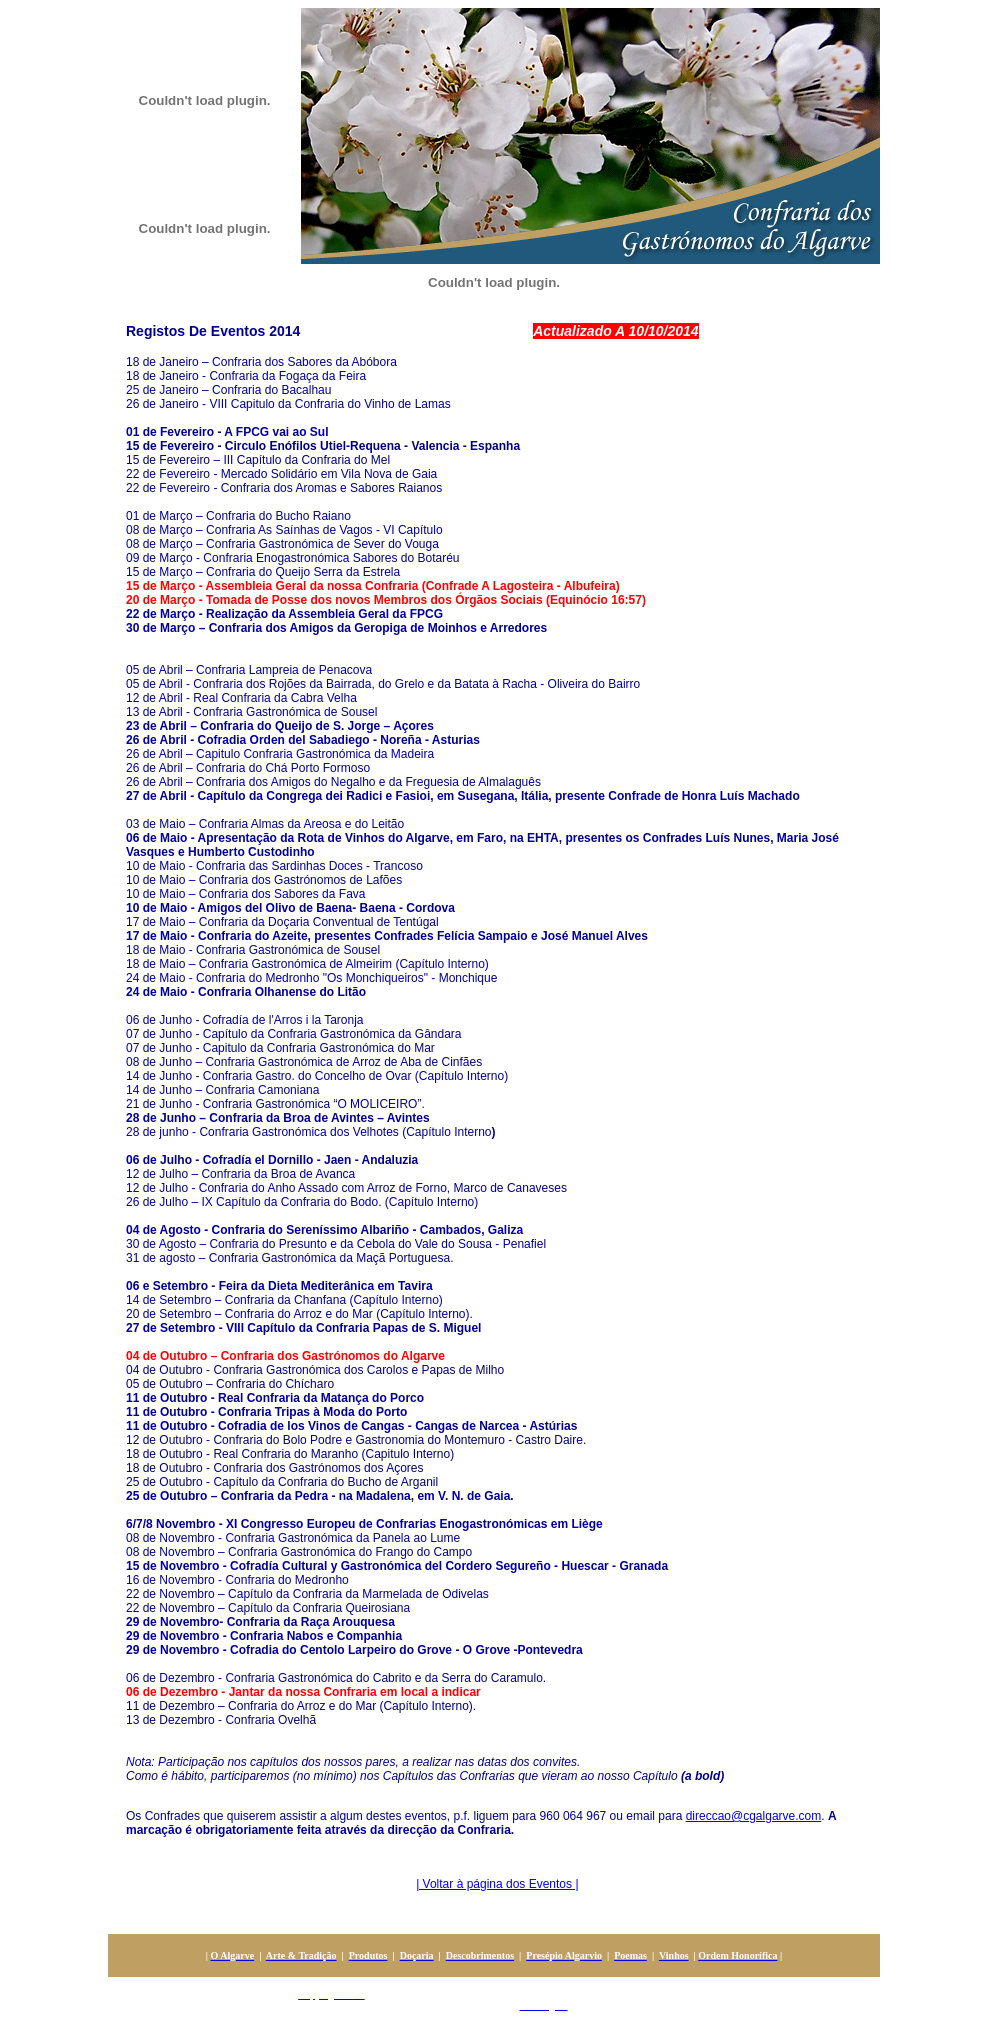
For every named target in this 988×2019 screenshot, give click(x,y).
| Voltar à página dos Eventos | (497, 1884)
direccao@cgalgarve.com (754, 1816)
